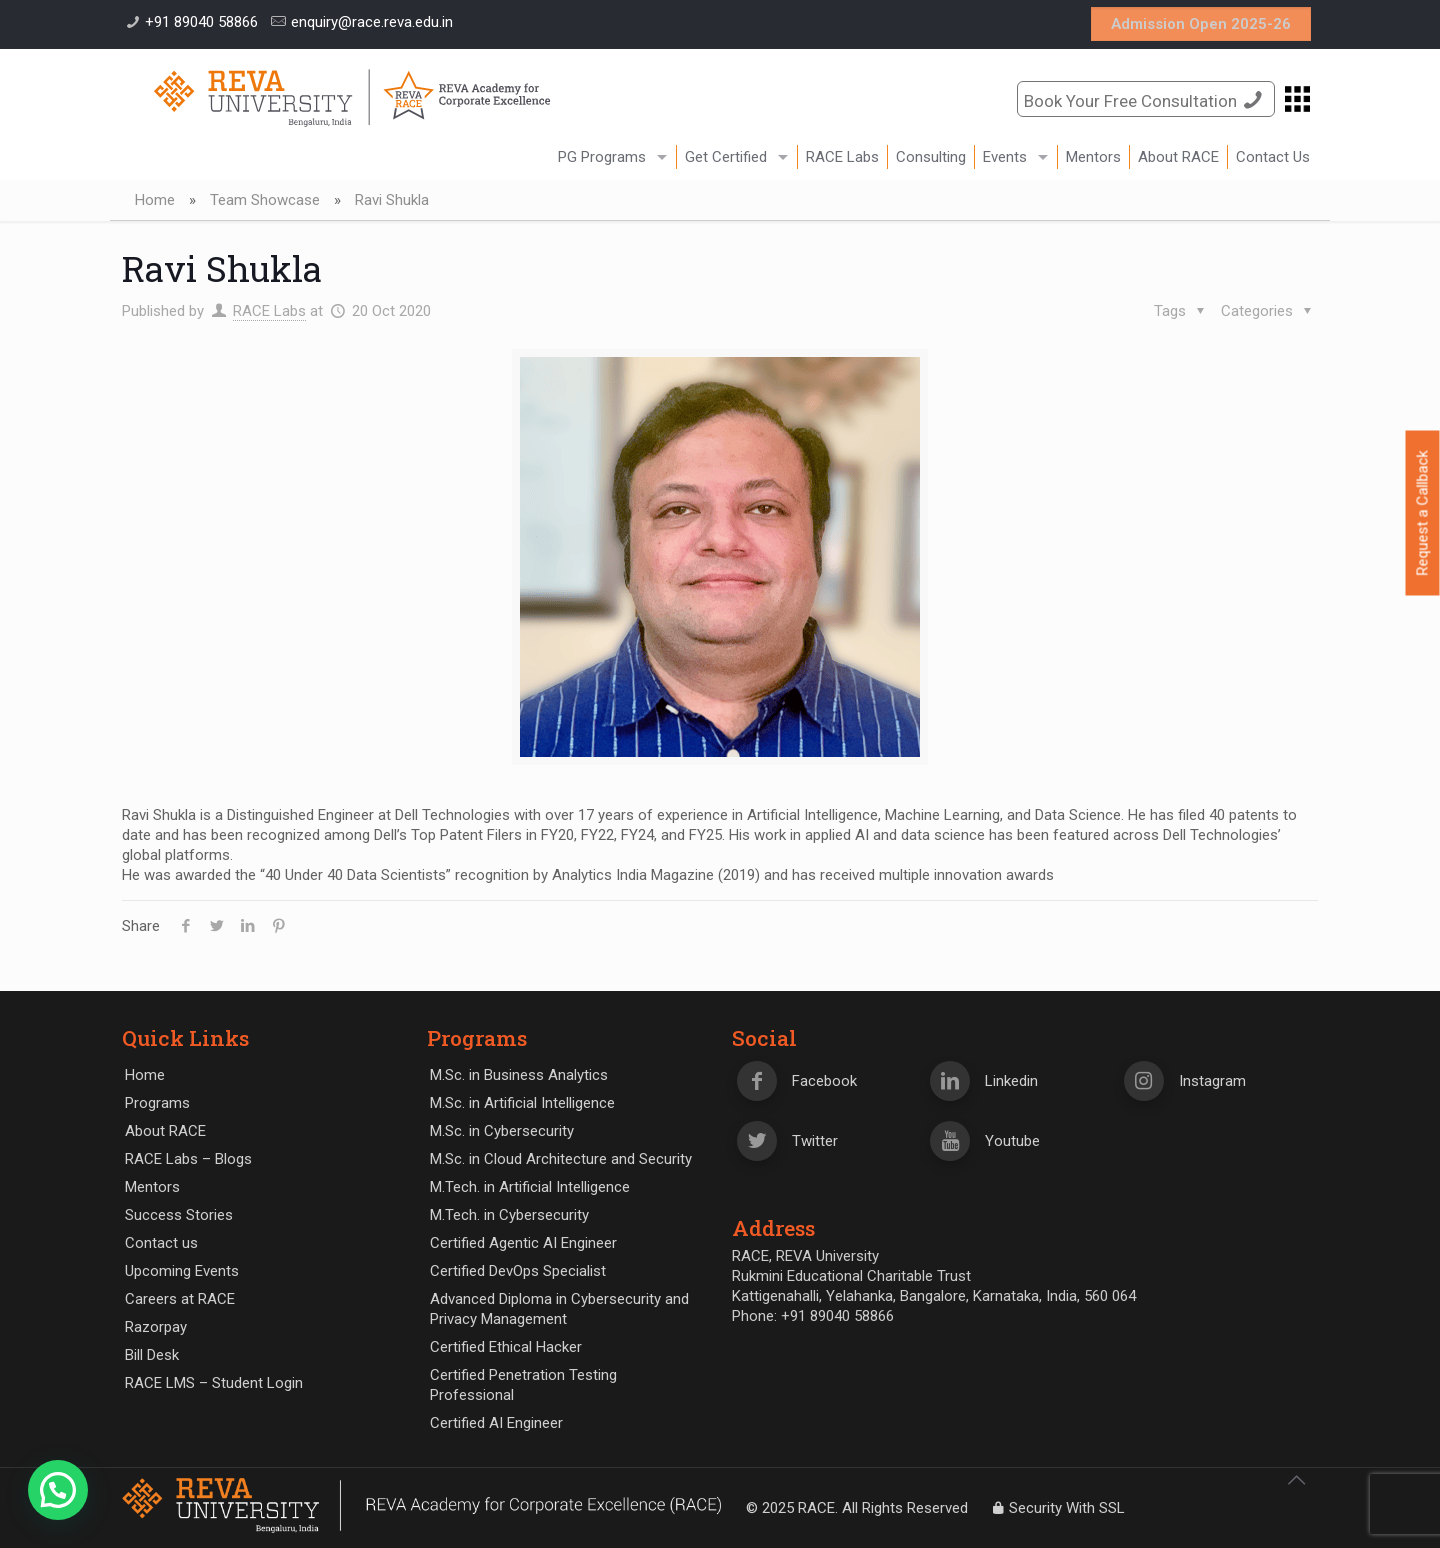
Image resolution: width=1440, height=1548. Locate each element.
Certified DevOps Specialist (518, 1271)
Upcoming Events (182, 1271)
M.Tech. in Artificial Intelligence (530, 1187)
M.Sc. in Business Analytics (519, 1075)
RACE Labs (269, 311)
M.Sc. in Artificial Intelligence (522, 1103)
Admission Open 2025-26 (1201, 24)
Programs (157, 1103)
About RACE (165, 1131)
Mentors (152, 1187)
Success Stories (179, 1215)
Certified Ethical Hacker (506, 1347)
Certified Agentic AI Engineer (523, 1243)
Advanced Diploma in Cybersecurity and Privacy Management (559, 1309)
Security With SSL (1056, 1508)
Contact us (161, 1243)
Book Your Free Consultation (1146, 99)
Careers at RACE (180, 1299)
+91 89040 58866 (201, 22)
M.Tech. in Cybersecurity (509, 1215)
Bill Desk (152, 1355)
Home (155, 200)
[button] (58, 1490)
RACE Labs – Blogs (188, 1159)
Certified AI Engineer (496, 1423)
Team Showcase (265, 200)
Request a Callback (1423, 513)
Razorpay (156, 1327)
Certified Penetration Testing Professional (523, 1385)
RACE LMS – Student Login (214, 1383)
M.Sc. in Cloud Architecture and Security (561, 1159)
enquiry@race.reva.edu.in (372, 22)
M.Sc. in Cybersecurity (502, 1131)
